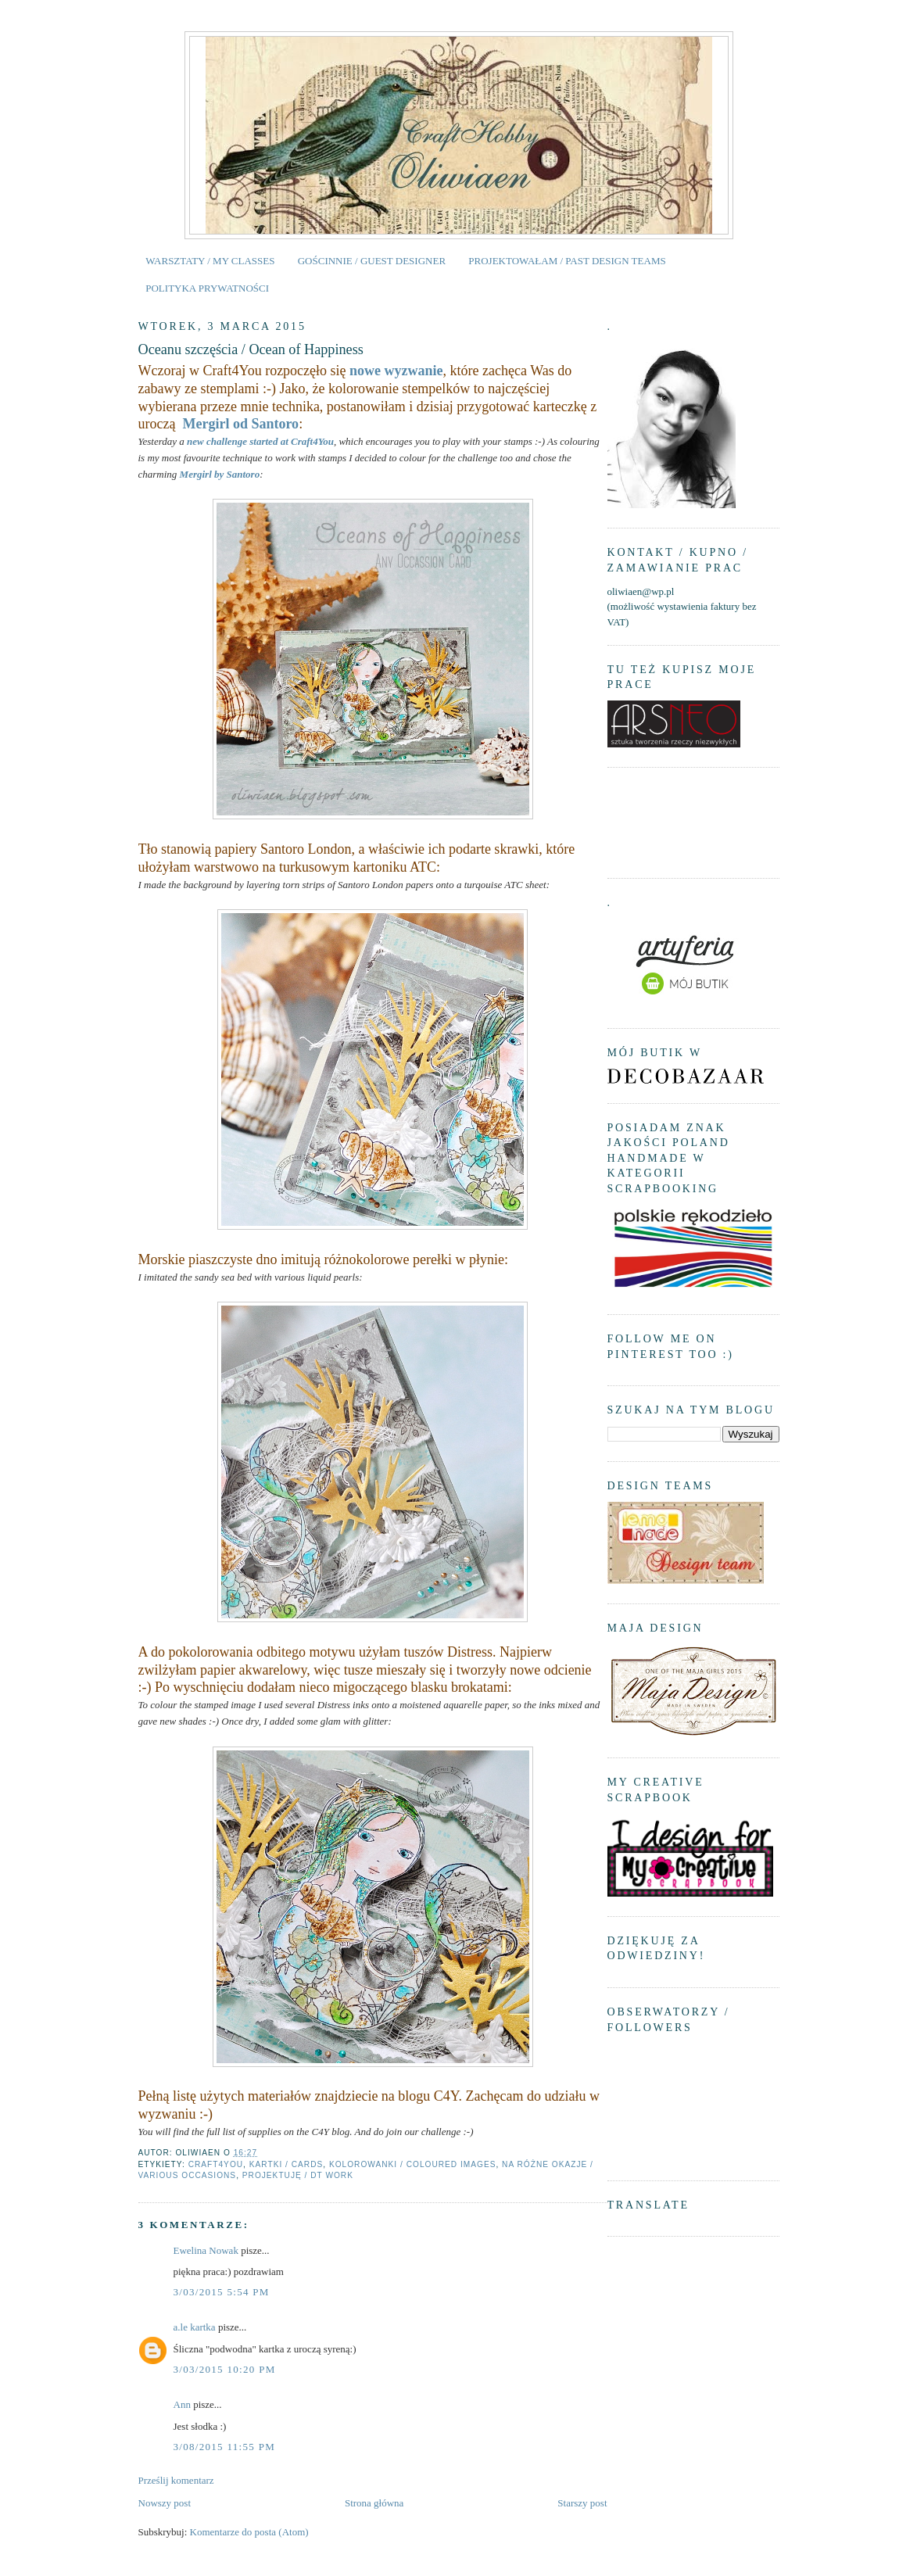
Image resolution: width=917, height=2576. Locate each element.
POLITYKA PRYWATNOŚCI (207, 288)
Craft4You (215, 2164)
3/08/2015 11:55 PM (225, 2446)
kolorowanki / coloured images (412, 2164)
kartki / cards (286, 2164)
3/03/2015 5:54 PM (222, 2292)
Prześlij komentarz (176, 2480)
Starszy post (582, 2503)
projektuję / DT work (297, 2175)
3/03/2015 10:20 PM (225, 2369)
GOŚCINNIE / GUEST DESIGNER (372, 261)
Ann (182, 2404)
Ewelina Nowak (206, 2250)
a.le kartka (195, 2327)
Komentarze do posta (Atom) (249, 2532)
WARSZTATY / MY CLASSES (209, 261)
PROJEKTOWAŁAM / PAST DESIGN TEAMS (566, 261)
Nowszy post (165, 2503)
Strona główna (374, 2503)
